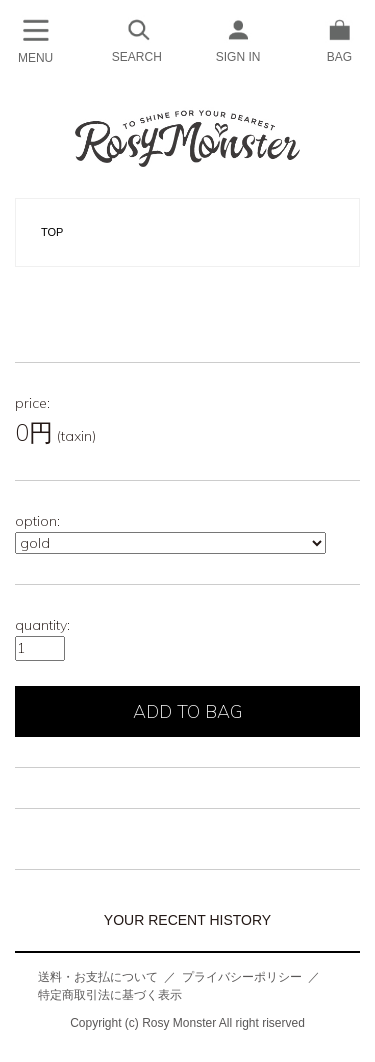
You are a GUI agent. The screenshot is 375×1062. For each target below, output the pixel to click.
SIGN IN (238, 39)
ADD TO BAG (188, 711)
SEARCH (137, 39)
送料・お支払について (98, 977)
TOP (52, 232)
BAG (339, 39)
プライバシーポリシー (242, 977)
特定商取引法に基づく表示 (110, 995)
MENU (35, 40)
